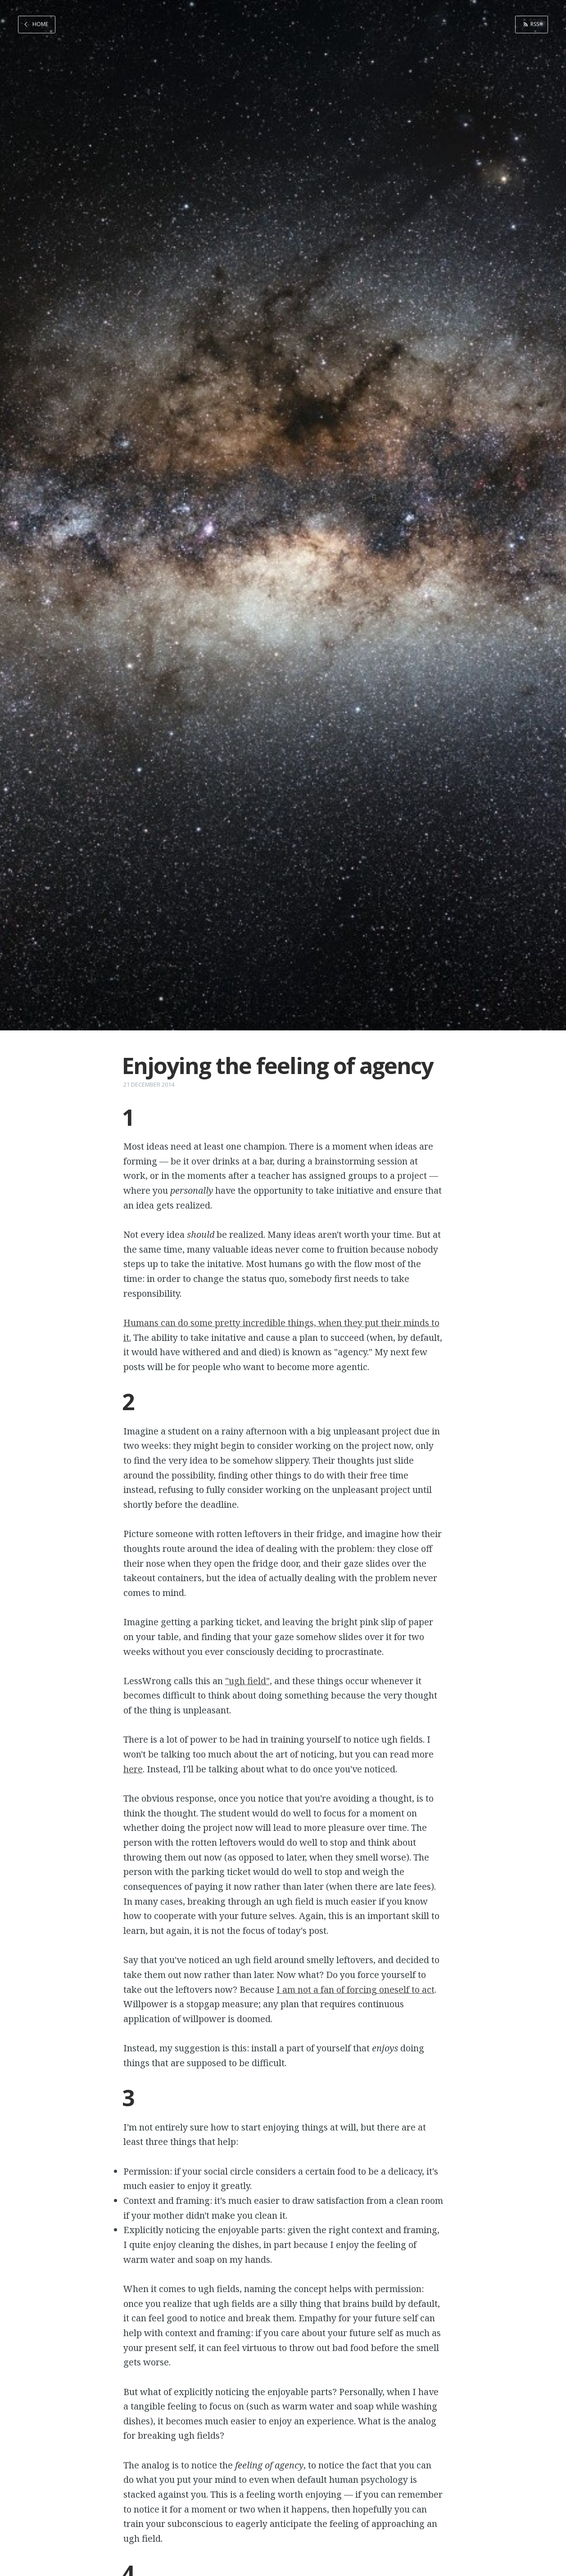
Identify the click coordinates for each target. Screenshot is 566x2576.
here (133, 1769)
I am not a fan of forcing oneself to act (355, 1989)
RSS (534, 24)
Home (40, 24)
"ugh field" (247, 1681)
